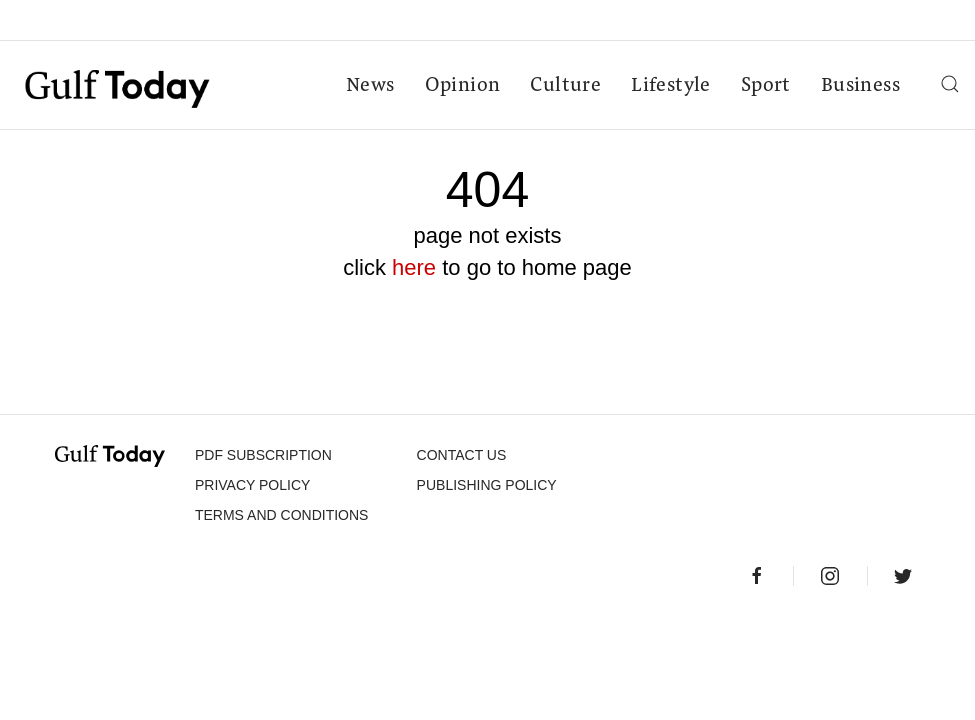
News (370, 86)
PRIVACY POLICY (252, 485)
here (414, 267)
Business (860, 86)
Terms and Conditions (281, 515)
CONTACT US (462, 455)
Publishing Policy (487, 485)
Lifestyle (671, 86)
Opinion (463, 86)
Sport (766, 86)
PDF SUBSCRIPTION (263, 455)
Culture (565, 86)
